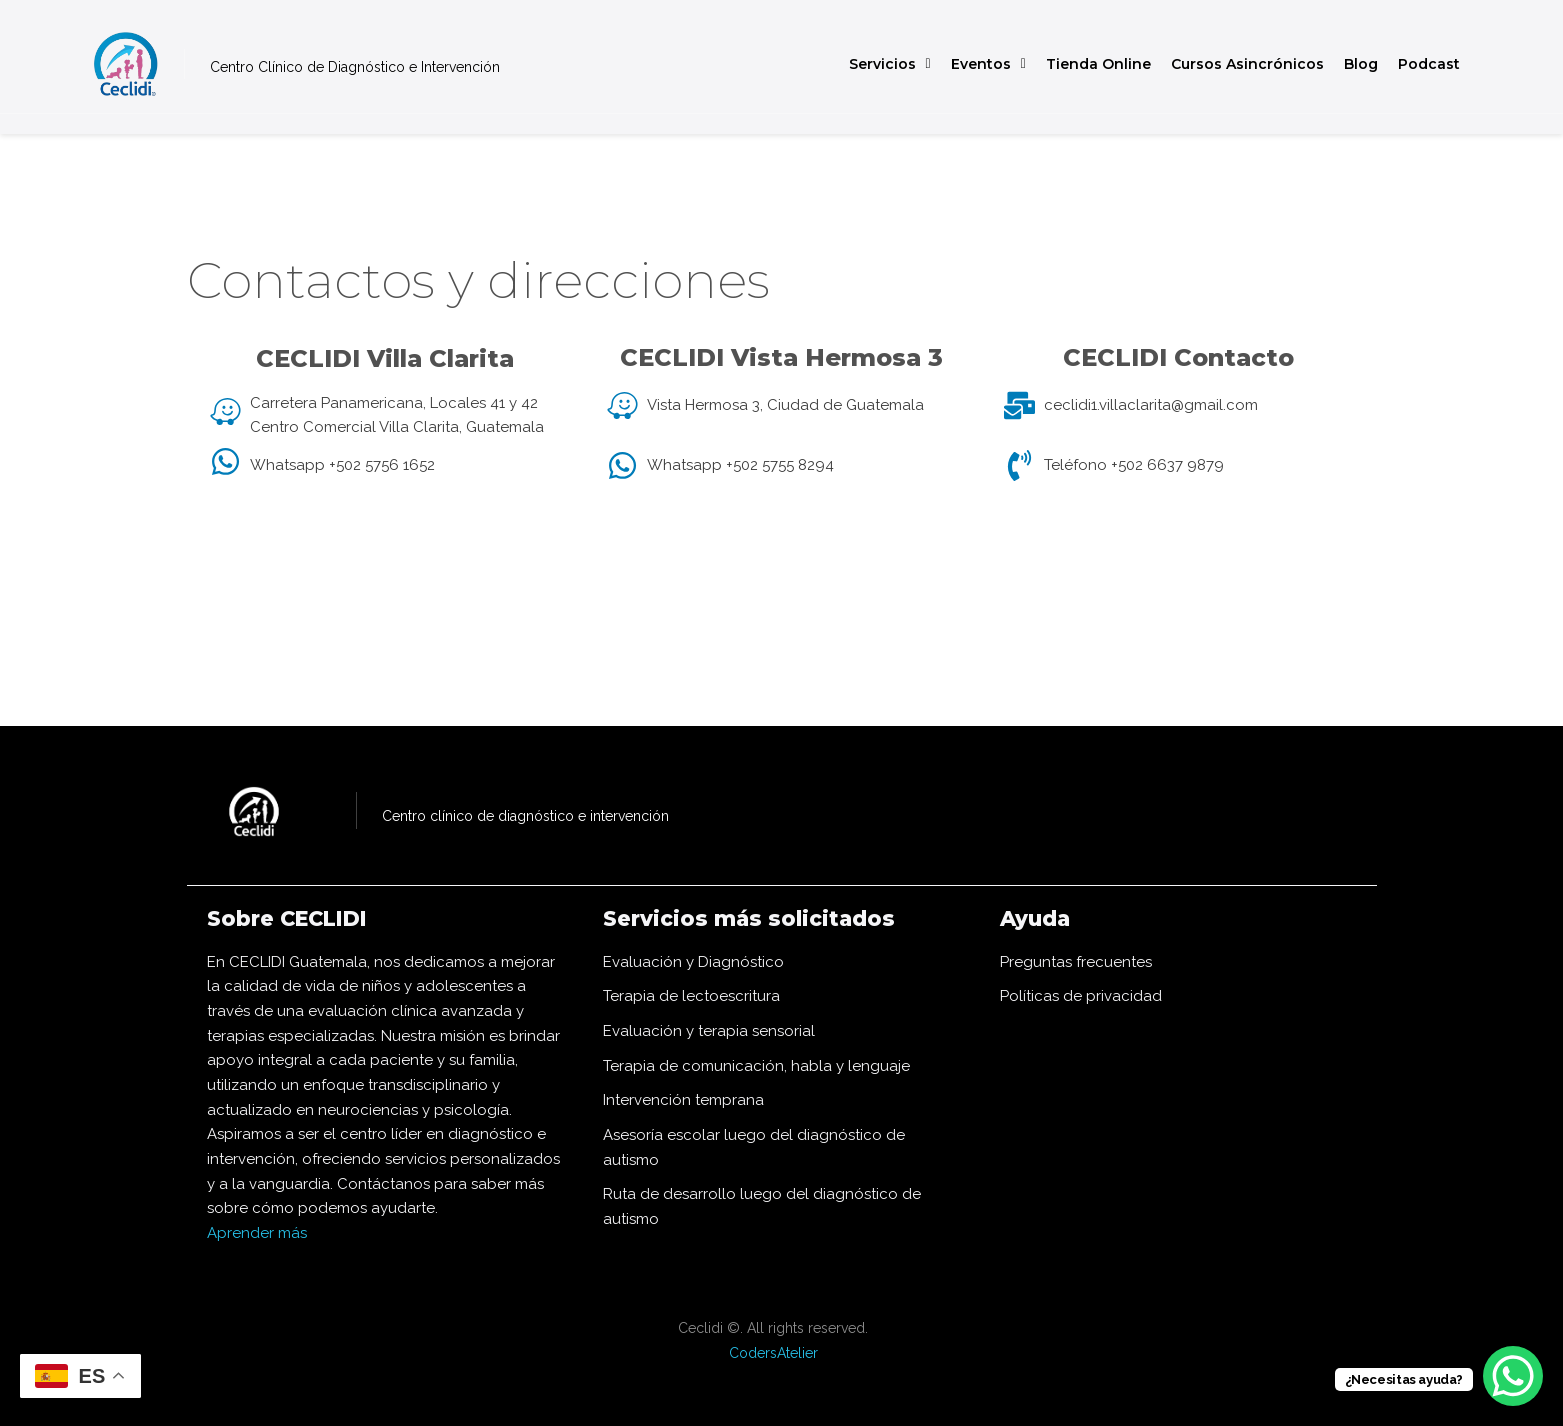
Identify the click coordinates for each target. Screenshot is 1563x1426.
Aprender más (257, 1233)
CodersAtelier (773, 1353)
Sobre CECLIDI (299, 917)
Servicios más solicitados (767, 917)
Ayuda (1040, 917)
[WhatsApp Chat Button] (1513, 1376)
